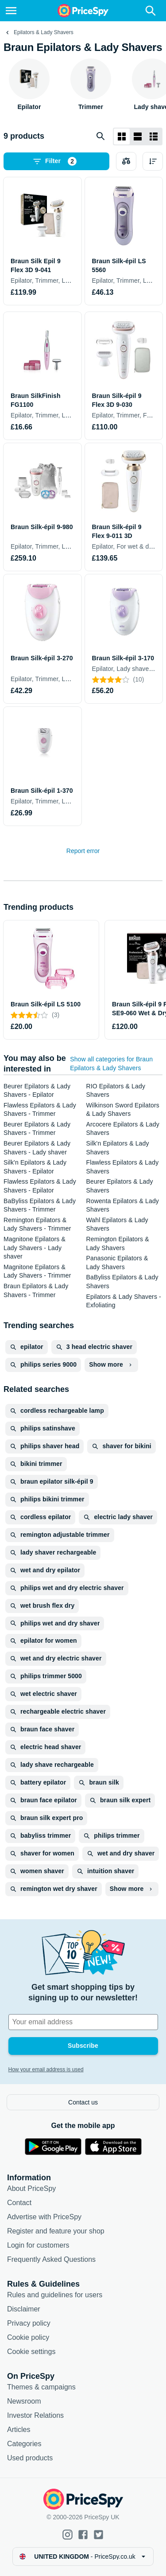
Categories (24, 2443)
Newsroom (24, 2401)
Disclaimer (23, 2309)
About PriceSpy (31, 2188)
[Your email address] (83, 2022)
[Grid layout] (122, 136)
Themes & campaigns (41, 2387)
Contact (19, 2202)
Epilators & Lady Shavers (43, 32)
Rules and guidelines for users (54, 2295)
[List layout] (138, 136)
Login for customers (38, 2245)
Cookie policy (28, 2337)
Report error (83, 850)
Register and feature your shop (55, 2231)
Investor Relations (35, 2415)
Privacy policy (28, 2323)
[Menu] (11, 11)
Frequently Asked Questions (51, 2259)
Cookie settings (31, 2351)
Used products (30, 2458)
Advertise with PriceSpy (44, 2217)
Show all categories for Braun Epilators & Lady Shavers (111, 1064)
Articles (18, 2429)
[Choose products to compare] (126, 161)
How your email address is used (46, 2069)
